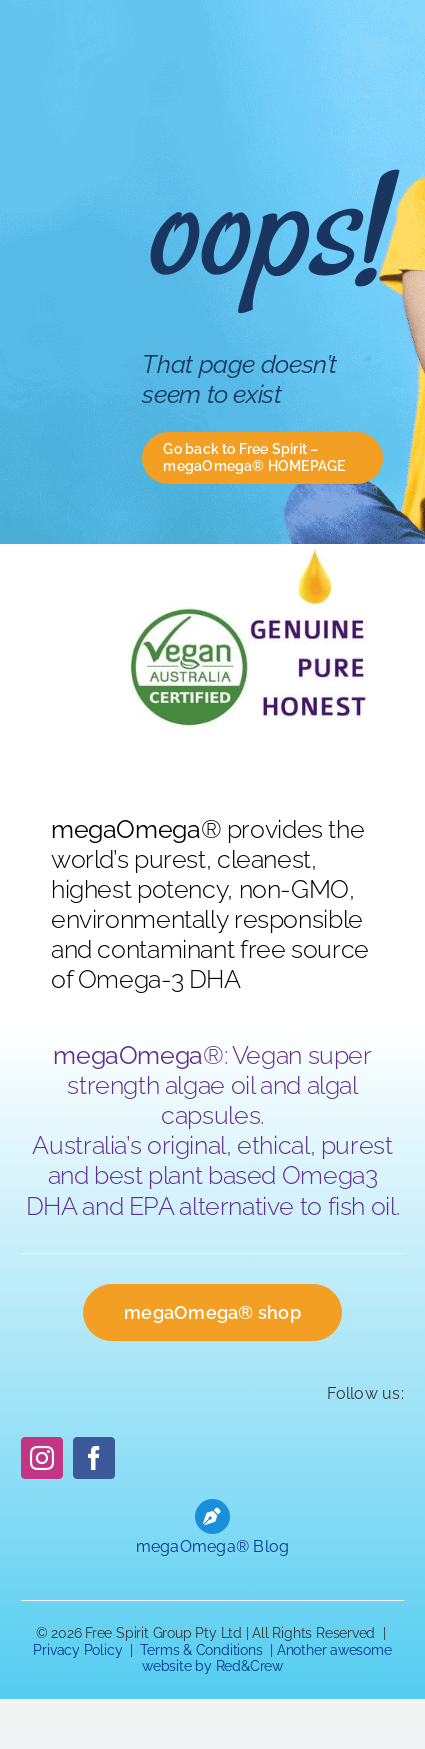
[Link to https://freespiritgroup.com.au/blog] (212, 1516)
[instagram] (42, 1458)
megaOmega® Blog (213, 1546)
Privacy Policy (77, 1650)
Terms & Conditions (201, 1650)
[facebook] (94, 1458)
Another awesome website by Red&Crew (267, 1658)
